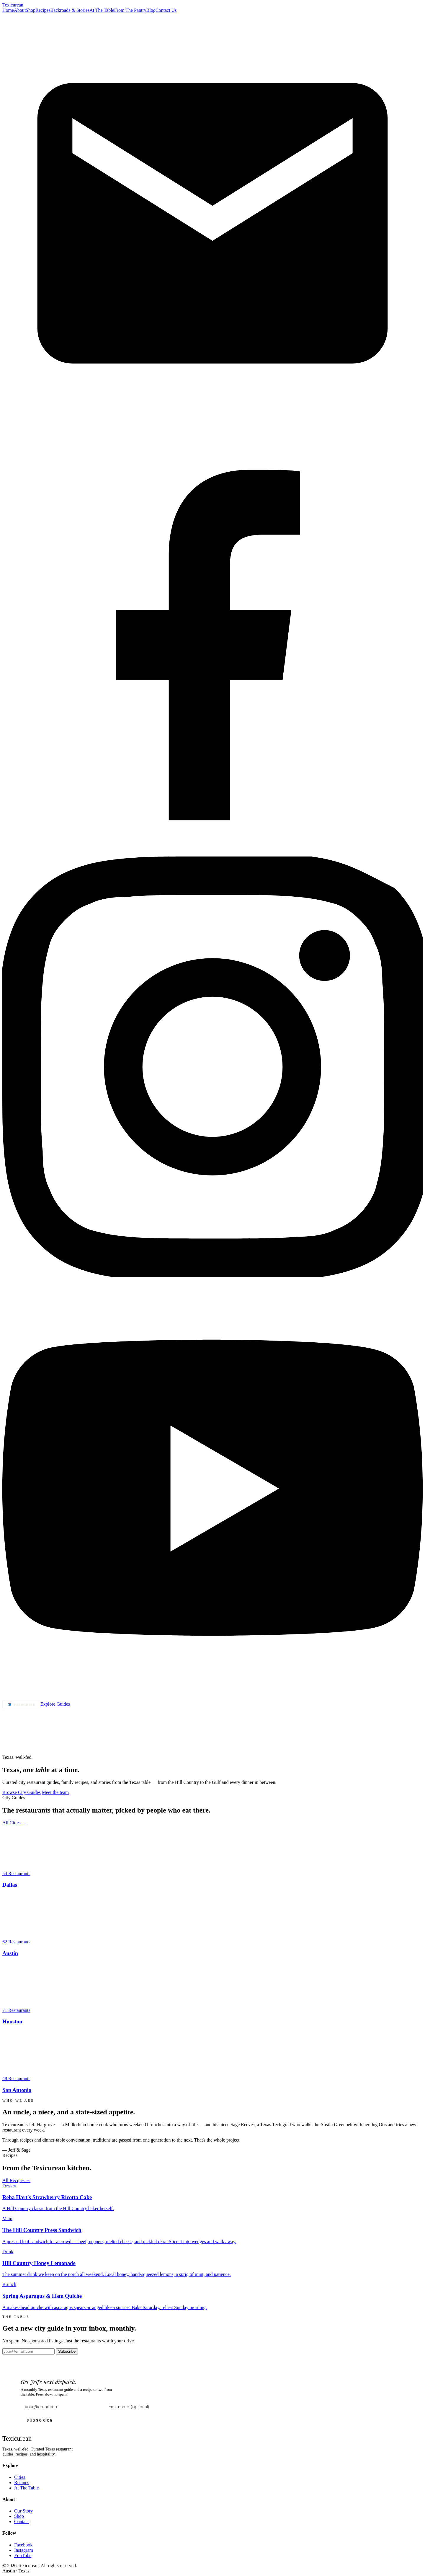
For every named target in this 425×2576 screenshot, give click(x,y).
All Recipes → (16, 2180)
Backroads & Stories (69, 10)
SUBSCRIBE (40, 2420)
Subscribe (67, 2351)
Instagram (23, 2550)
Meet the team (55, 1792)
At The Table (101, 10)
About (20, 10)
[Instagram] (212, 1275)
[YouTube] (212, 1697)
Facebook (23, 2544)
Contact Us (166, 10)
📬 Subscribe (21, 1704)
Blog (151, 10)
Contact (21, 2521)
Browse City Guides (21, 1792)
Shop (30, 10)
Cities (19, 2477)
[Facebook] (212, 853)
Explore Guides (55, 1704)
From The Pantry (130, 10)
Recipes (42, 10)
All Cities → (14, 1822)
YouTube (22, 2555)
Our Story (23, 2510)
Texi (12, 4)
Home (8, 10)
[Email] (212, 431)
